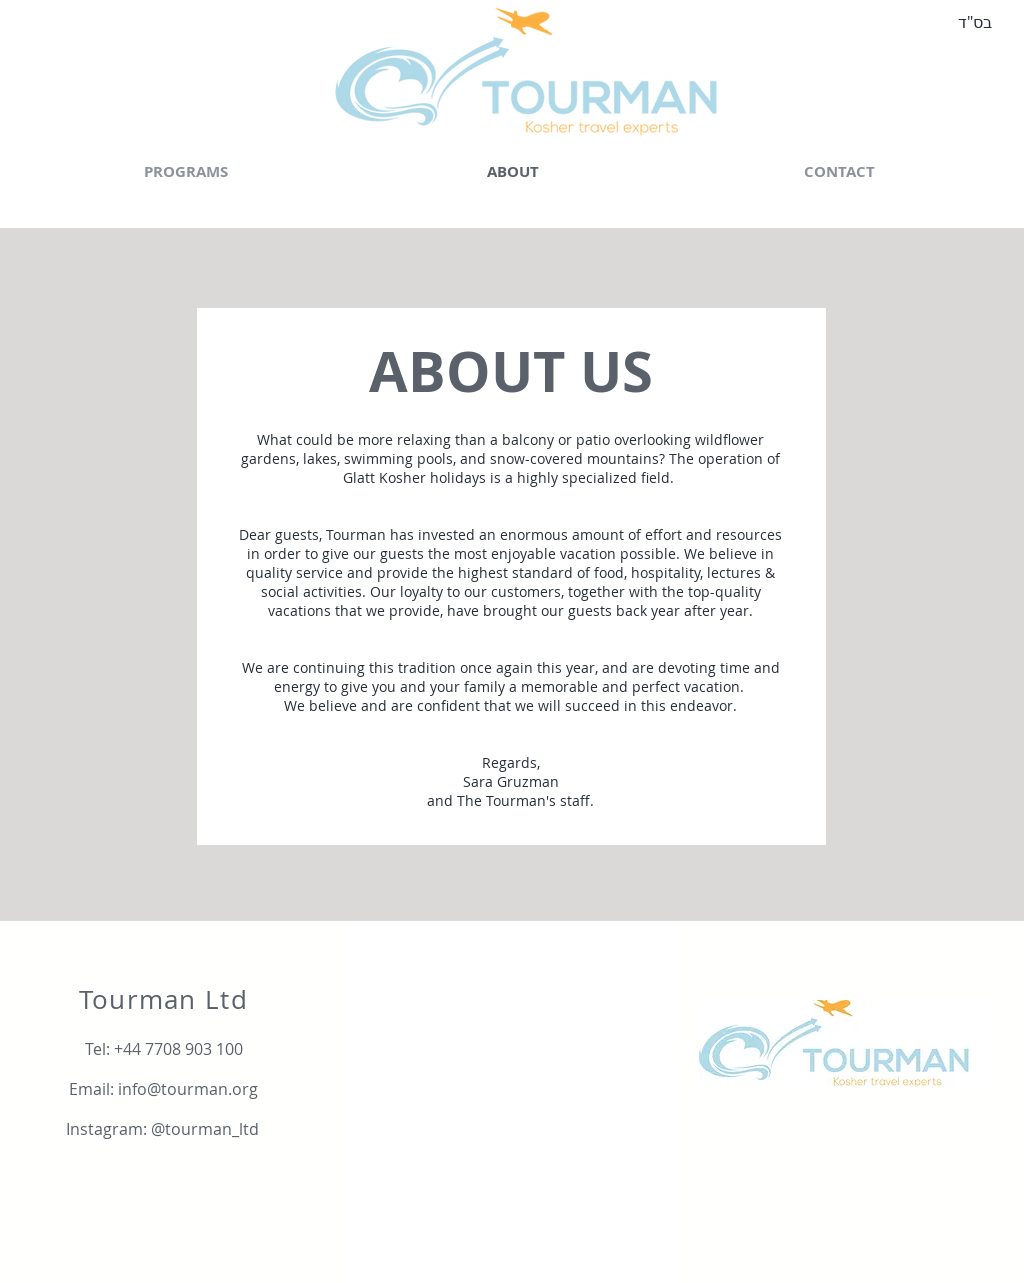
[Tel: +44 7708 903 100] (163, 1049)
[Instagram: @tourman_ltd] (162, 1129)
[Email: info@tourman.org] (163, 1089)
